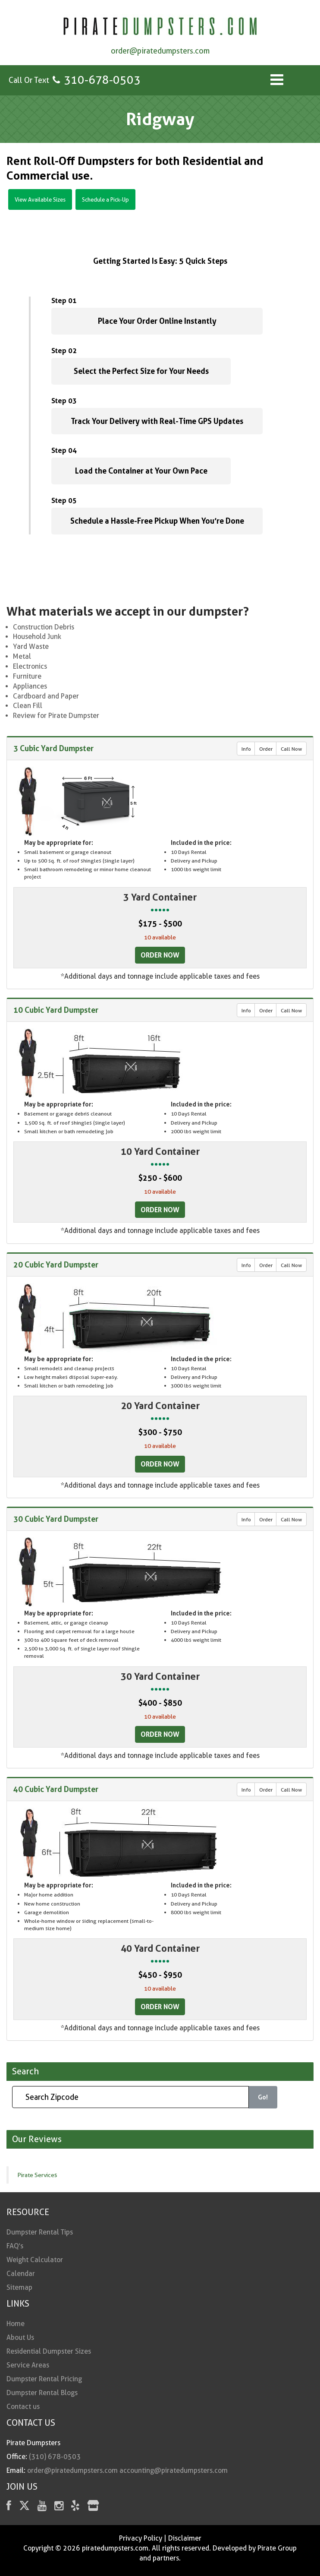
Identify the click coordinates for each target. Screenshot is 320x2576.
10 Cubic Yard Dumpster (55, 1010)
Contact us (23, 2406)
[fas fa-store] (93, 2507)
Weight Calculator (34, 2260)
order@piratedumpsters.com (160, 50)
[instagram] (58, 2507)
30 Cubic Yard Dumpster (55, 1518)
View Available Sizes (40, 199)
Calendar (20, 2273)
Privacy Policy (140, 2538)
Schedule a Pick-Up (105, 199)
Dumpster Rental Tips (39, 2232)
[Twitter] (24, 2507)
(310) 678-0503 (55, 2457)
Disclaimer (184, 2538)
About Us (20, 2337)
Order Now (160, 955)
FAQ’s (14, 2246)
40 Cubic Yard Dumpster (55, 1789)
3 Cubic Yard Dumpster (53, 748)
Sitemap (19, 2287)
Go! (263, 2097)
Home (15, 2324)
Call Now (291, 749)
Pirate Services (37, 2174)
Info (246, 749)
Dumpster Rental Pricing (44, 2379)
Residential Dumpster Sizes (48, 2351)
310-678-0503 (102, 79)
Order (266, 749)
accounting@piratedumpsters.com (173, 2470)
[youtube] (42, 2507)
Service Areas (27, 2365)
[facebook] (8, 2507)
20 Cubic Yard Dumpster (55, 1264)
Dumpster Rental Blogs (42, 2393)
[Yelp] (75, 2507)
